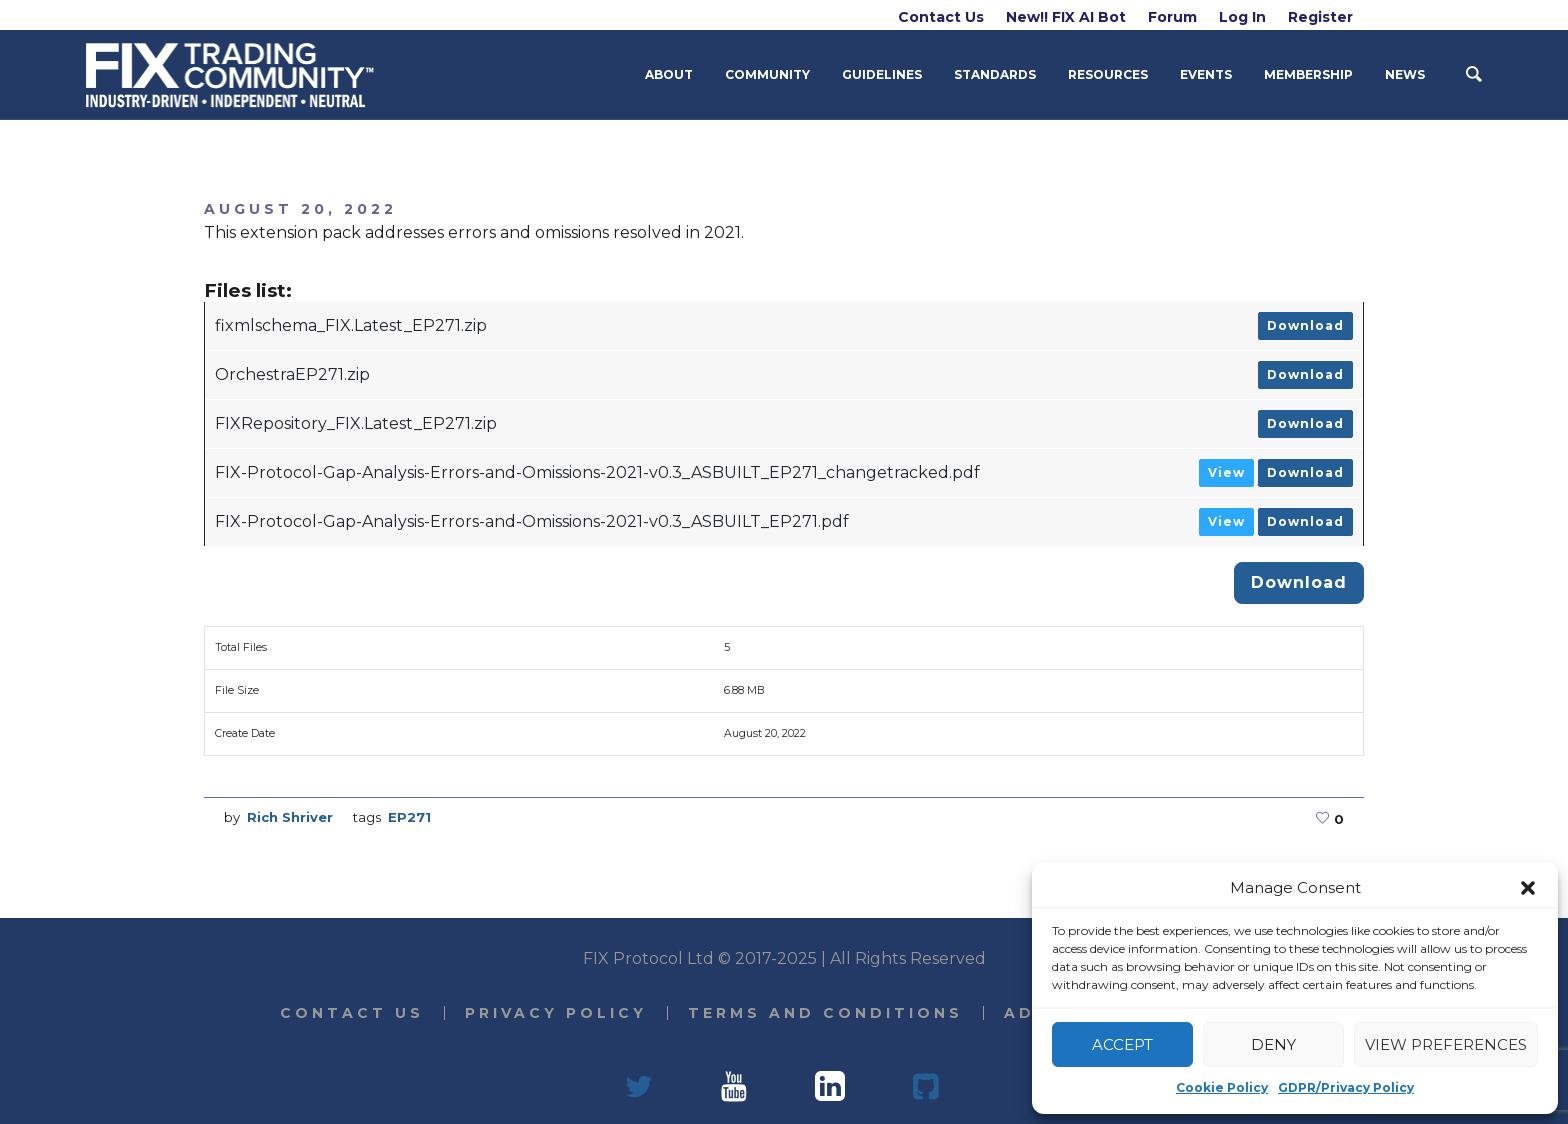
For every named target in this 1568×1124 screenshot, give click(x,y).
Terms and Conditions (825, 1013)
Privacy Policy (556, 1013)
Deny (1273, 1044)
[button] (1528, 888)
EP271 (409, 817)
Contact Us (352, 1013)
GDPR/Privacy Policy (1346, 1087)
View (1226, 472)
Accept (1122, 1044)
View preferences (1446, 1044)
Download (1305, 325)
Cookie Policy (1222, 1087)
